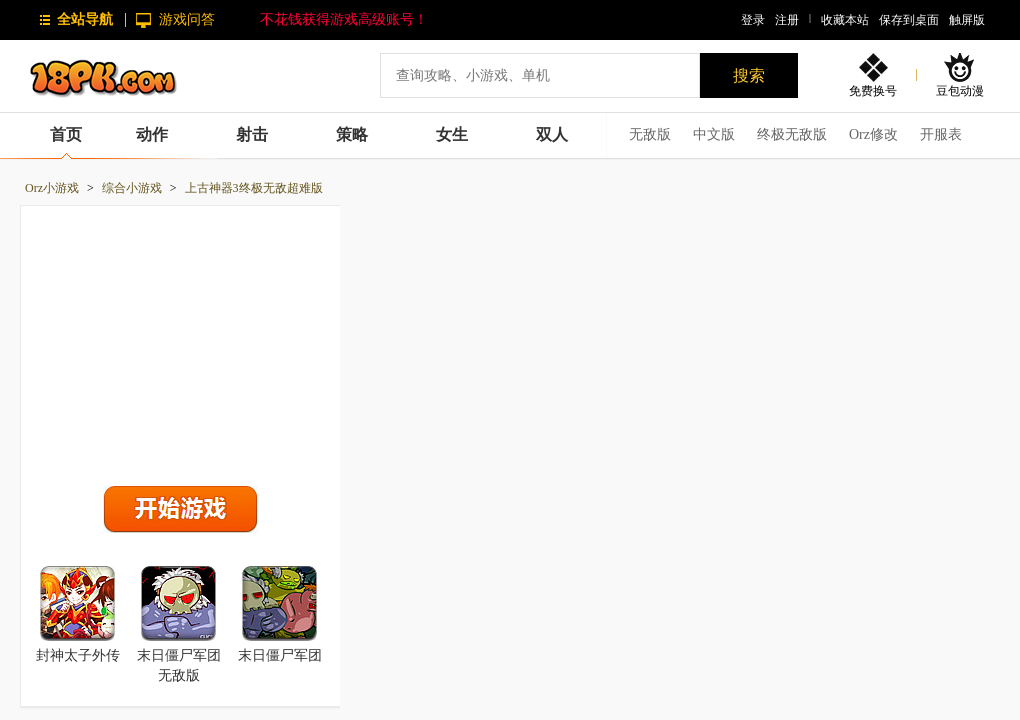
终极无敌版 (792, 134)
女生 (452, 134)
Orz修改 (873, 134)
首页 (66, 134)
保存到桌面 (909, 20)
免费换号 (873, 90)
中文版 (714, 134)
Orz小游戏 (52, 188)
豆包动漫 (960, 90)
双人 (552, 134)
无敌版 (650, 134)
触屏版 (967, 20)
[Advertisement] (181, 341)
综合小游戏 (132, 188)
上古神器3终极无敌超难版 (254, 188)
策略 (352, 134)
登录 (753, 20)
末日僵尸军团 (280, 655)
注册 (787, 20)
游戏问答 (187, 19)
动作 (152, 134)
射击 (252, 134)
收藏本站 (845, 20)
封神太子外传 (78, 655)
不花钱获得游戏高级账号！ (344, 19)
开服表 (941, 134)
